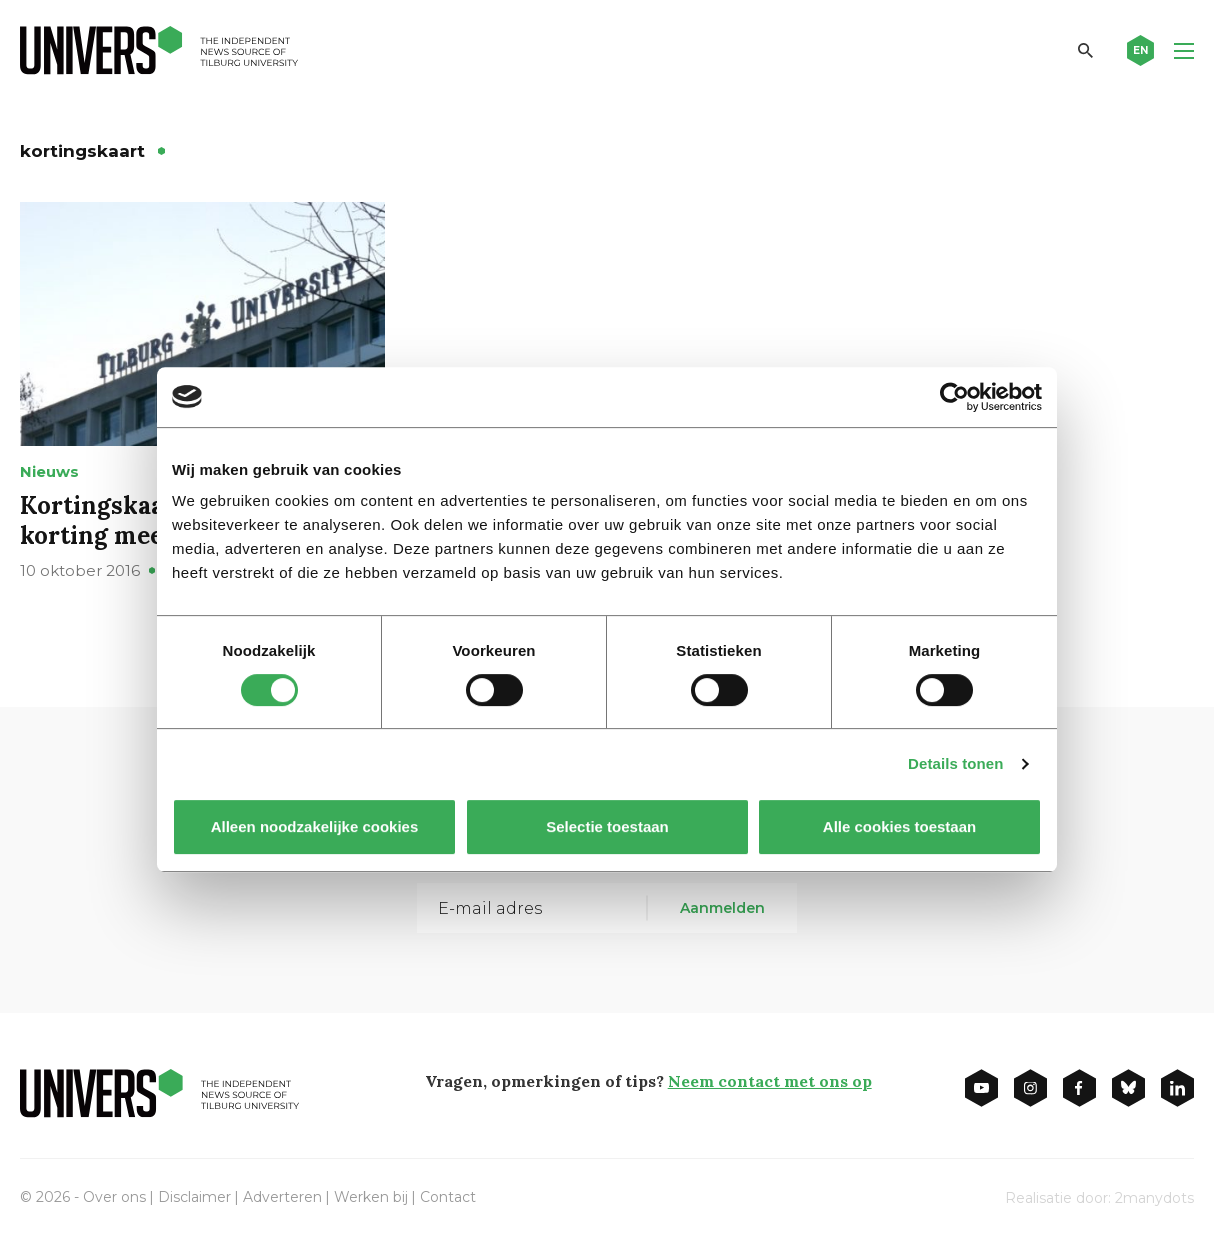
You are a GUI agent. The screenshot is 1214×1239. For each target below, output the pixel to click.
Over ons (114, 1197)
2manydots (1154, 1198)
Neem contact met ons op (770, 1081)
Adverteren (282, 1197)
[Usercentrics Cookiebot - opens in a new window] (954, 397)
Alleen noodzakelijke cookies (315, 826)
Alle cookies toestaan (899, 826)
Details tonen (955, 763)
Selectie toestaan (607, 826)
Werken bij (371, 1197)
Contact (448, 1197)
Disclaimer (194, 1197)
